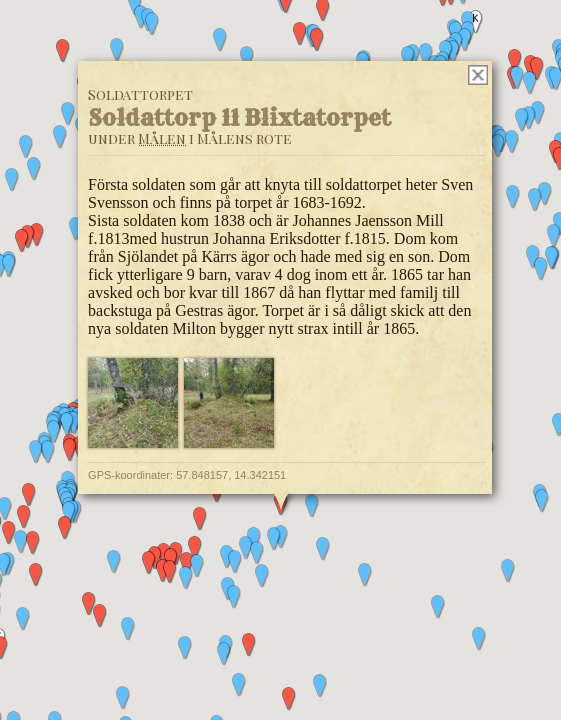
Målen (162, 138)
